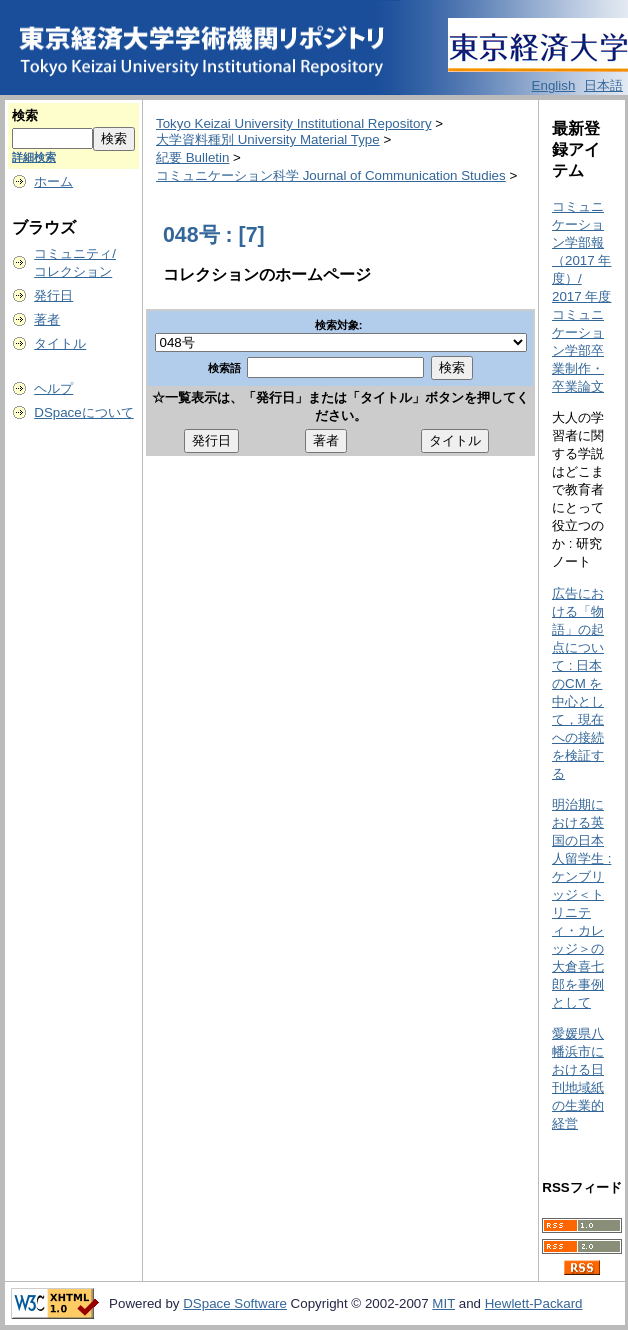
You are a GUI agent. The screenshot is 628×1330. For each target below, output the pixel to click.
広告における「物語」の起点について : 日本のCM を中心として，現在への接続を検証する (578, 683)
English (554, 85)
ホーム (53, 181)
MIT (443, 1303)
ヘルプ (53, 388)
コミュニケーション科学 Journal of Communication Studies (331, 175)
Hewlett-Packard (534, 1303)
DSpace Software (235, 1303)
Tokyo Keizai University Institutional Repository (294, 123)
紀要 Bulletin (192, 157)
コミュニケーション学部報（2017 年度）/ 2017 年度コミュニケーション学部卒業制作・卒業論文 (581, 296)
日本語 (603, 85)
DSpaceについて (83, 412)
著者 (47, 319)
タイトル (60, 343)
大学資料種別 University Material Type (268, 139)
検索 (25, 115)
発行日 (53, 295)
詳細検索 (34, 157)
